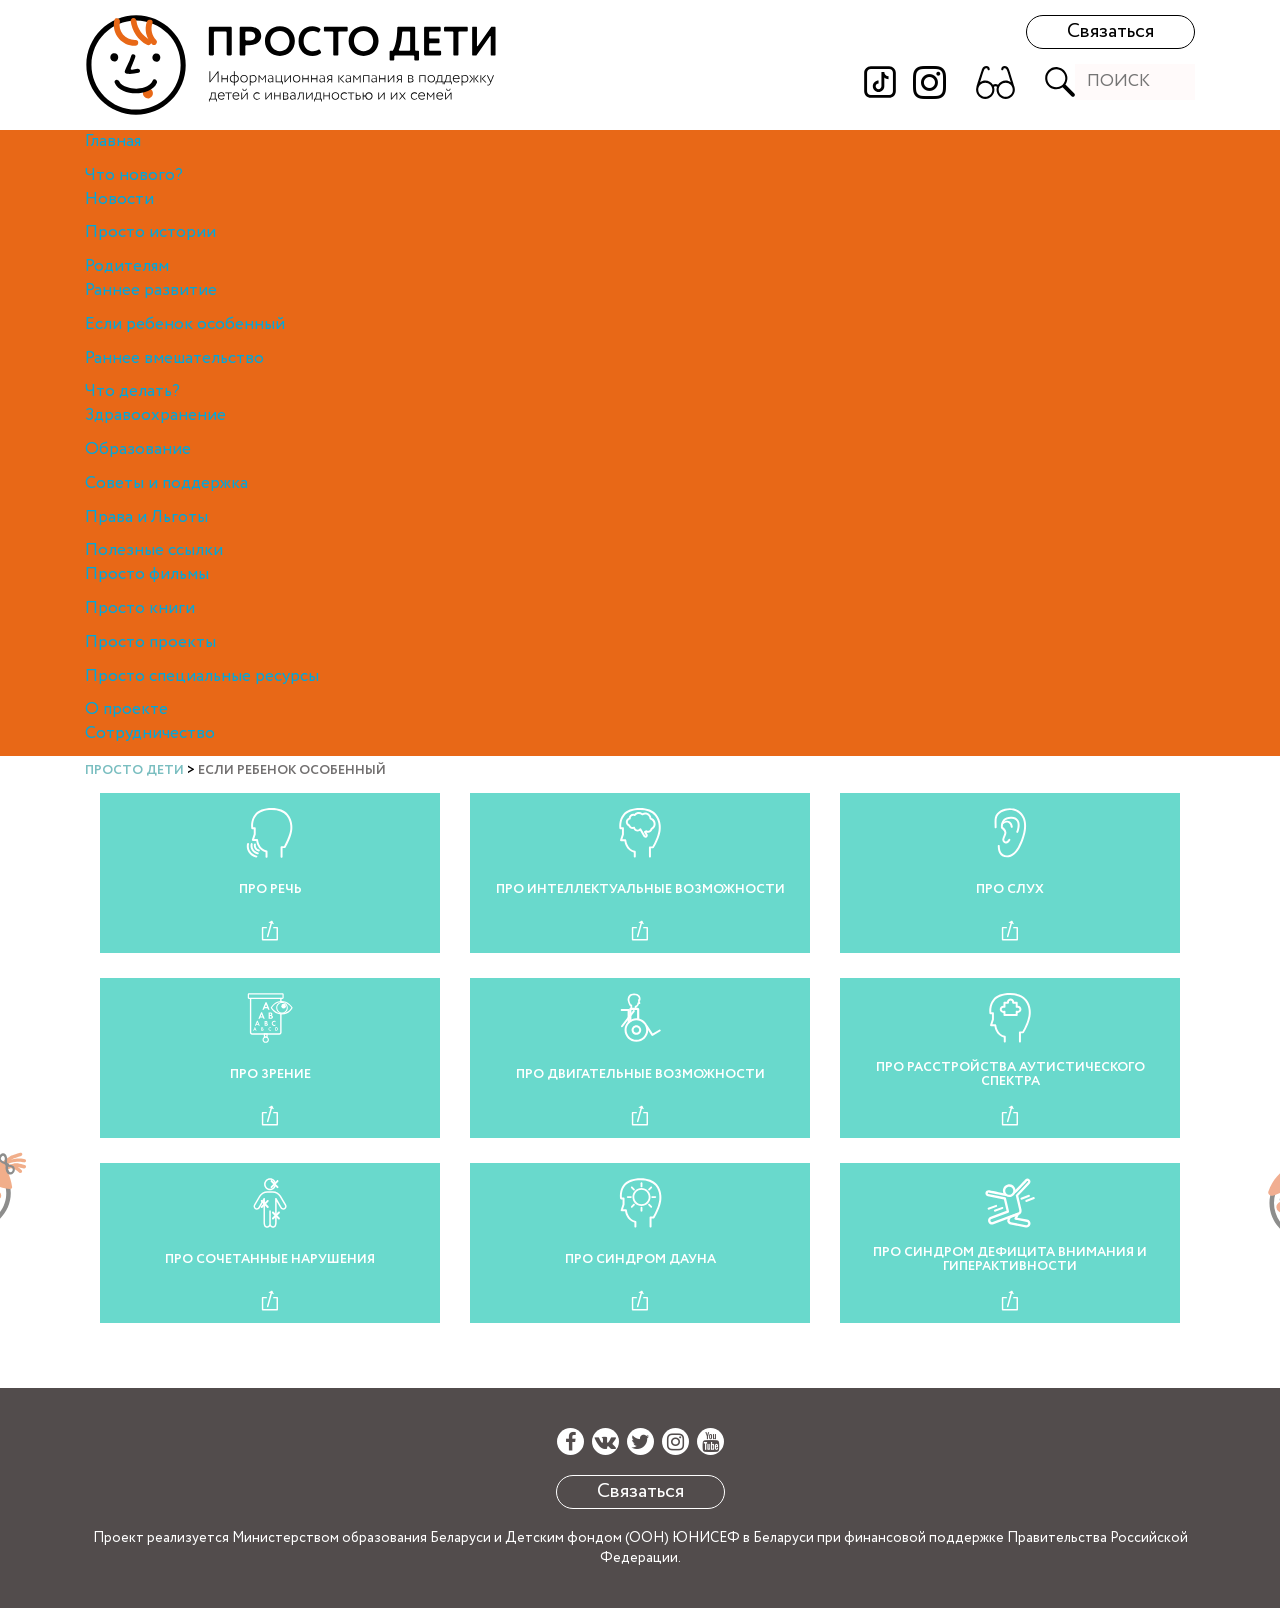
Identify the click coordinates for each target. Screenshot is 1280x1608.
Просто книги (140, 608)
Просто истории (150, 232)
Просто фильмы (147, 574)
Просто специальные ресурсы (202, 676)
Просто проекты (150, 642)
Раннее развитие (151, 290)
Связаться (1110, 31)
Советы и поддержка (166, 483)
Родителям (127, 266)
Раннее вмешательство (174, 358)
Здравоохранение (155, 415)
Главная (113, 141)
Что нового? (134, 175)
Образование (138, 449)
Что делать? (132, 391)
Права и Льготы (146, 517)
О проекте (126, 709)
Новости (119, 199)
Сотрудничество (150, 733)
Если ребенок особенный (185, 324)
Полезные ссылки (154, 550)
